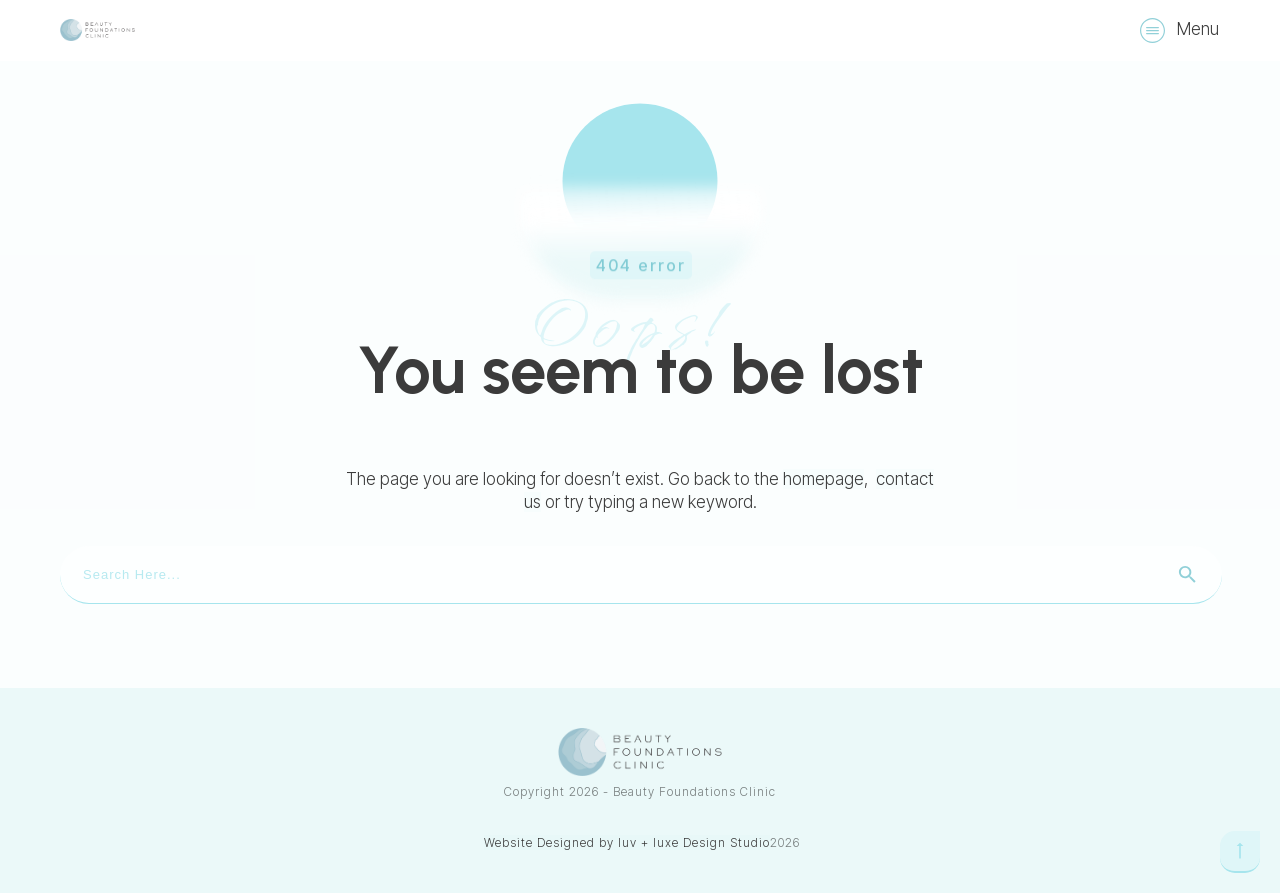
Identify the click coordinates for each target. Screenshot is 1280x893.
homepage (823, 479)
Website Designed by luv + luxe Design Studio (627, 842)
